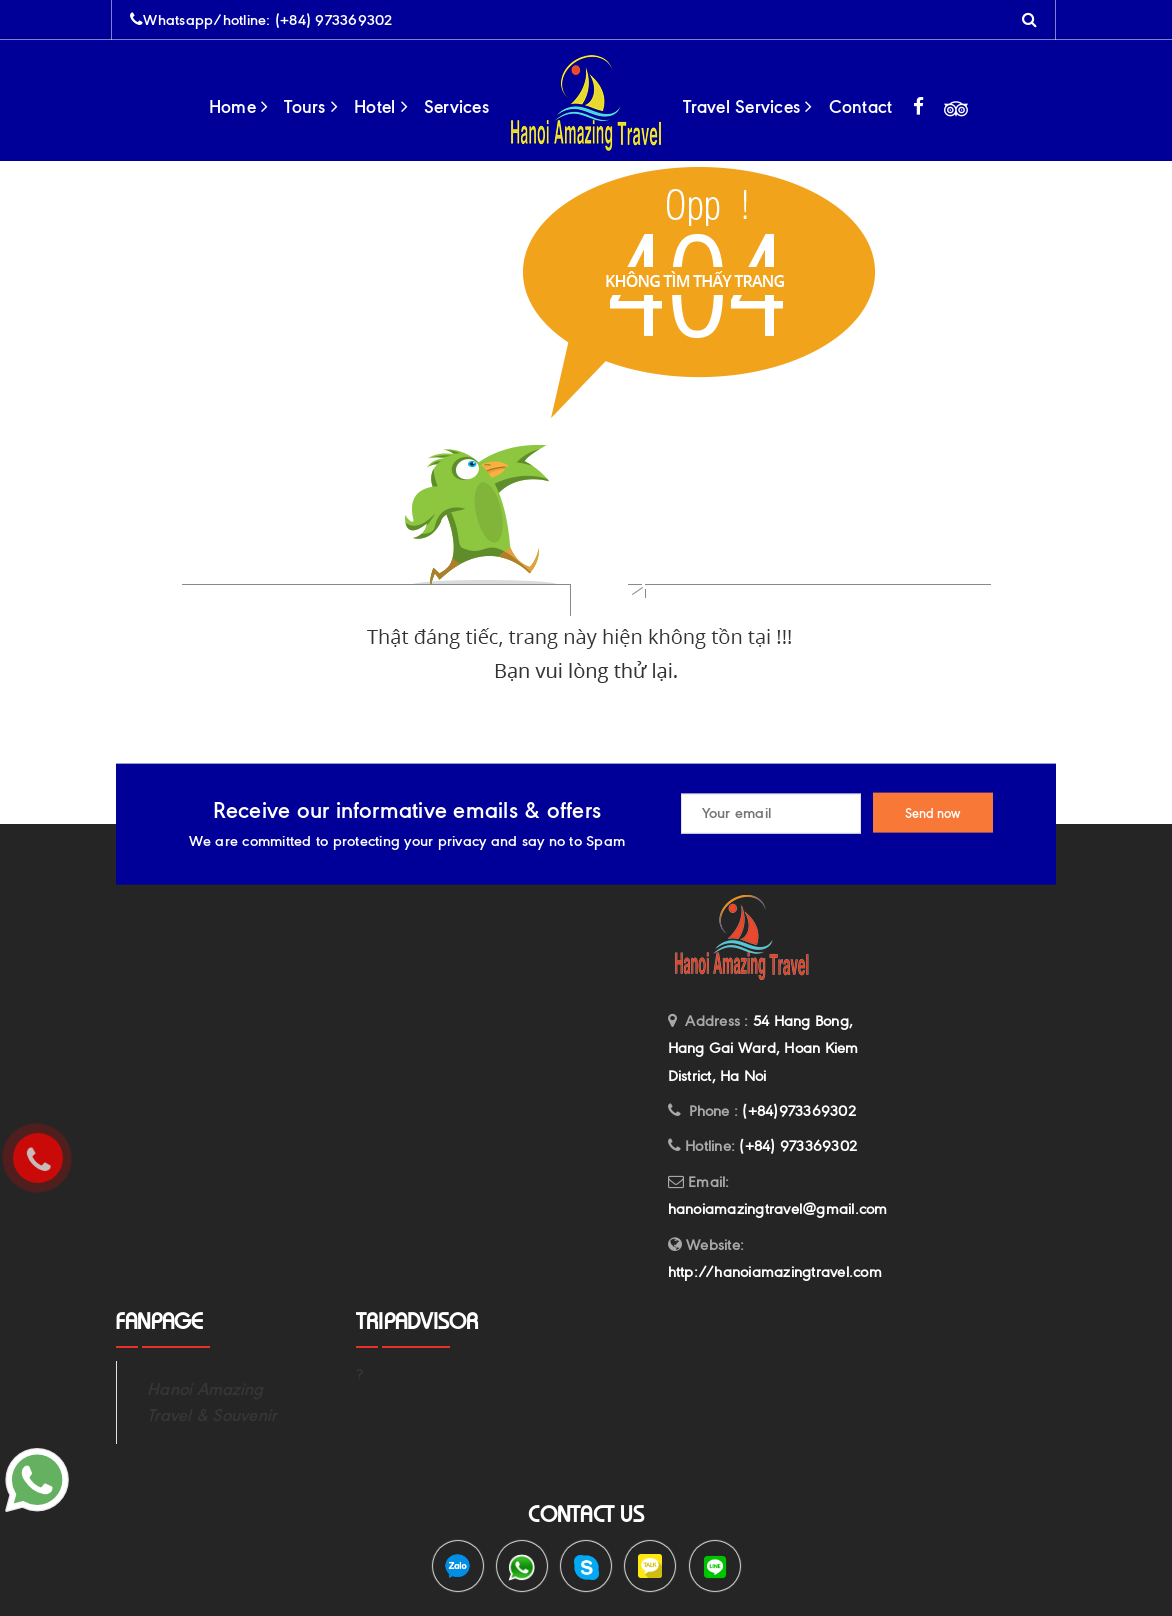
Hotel (381, 107)
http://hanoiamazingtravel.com (775, 1272)
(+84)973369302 (799, 1111)
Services (456, 107)
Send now (932, 813)
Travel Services (747, 107)
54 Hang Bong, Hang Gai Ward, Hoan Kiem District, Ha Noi (763, 1048)
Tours (311, 107)
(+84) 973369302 (334, 20)
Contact (861, 107)
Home (239, 107)
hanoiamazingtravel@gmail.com (778, 1209)
